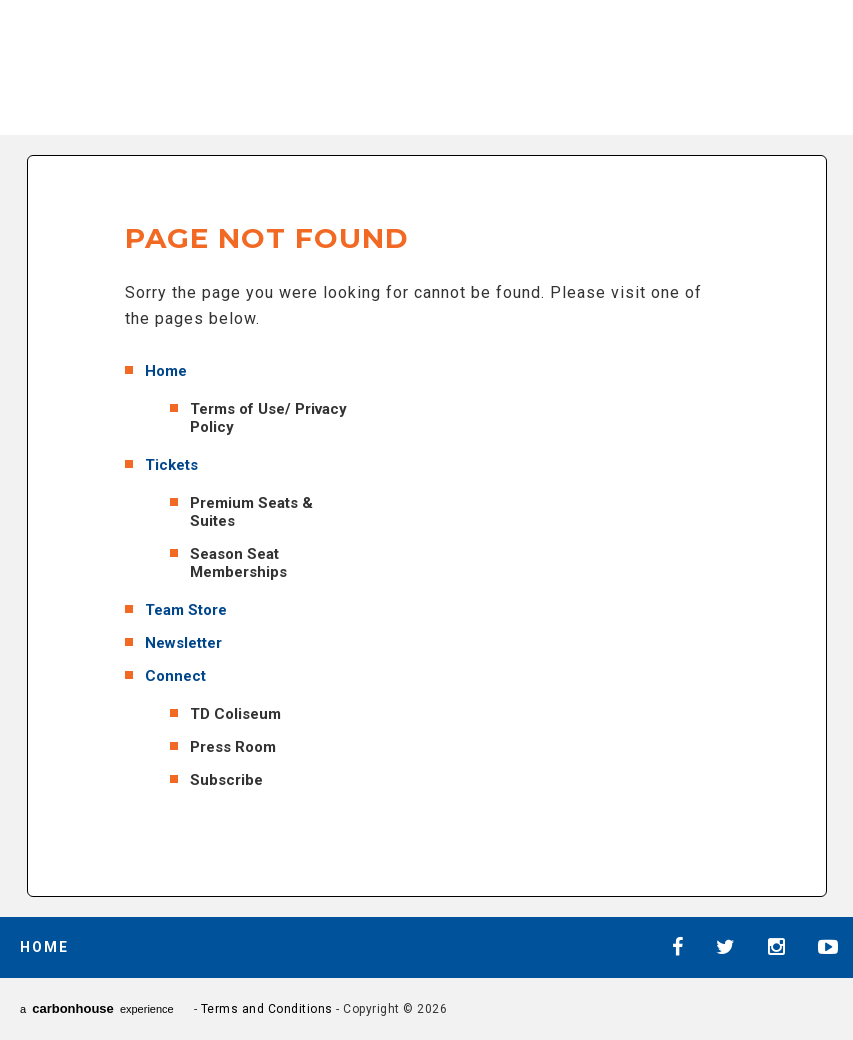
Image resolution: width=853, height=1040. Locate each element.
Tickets (171, 465)
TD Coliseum (235, 714)
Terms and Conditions (267, 1009)
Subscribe (226, 780)
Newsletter (183, 643)
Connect (175, 676)
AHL (280, 63)
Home (166, 371)
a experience (97, 1008)
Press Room (233, 747)
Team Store (186, 610)
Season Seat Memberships (238, 563)
